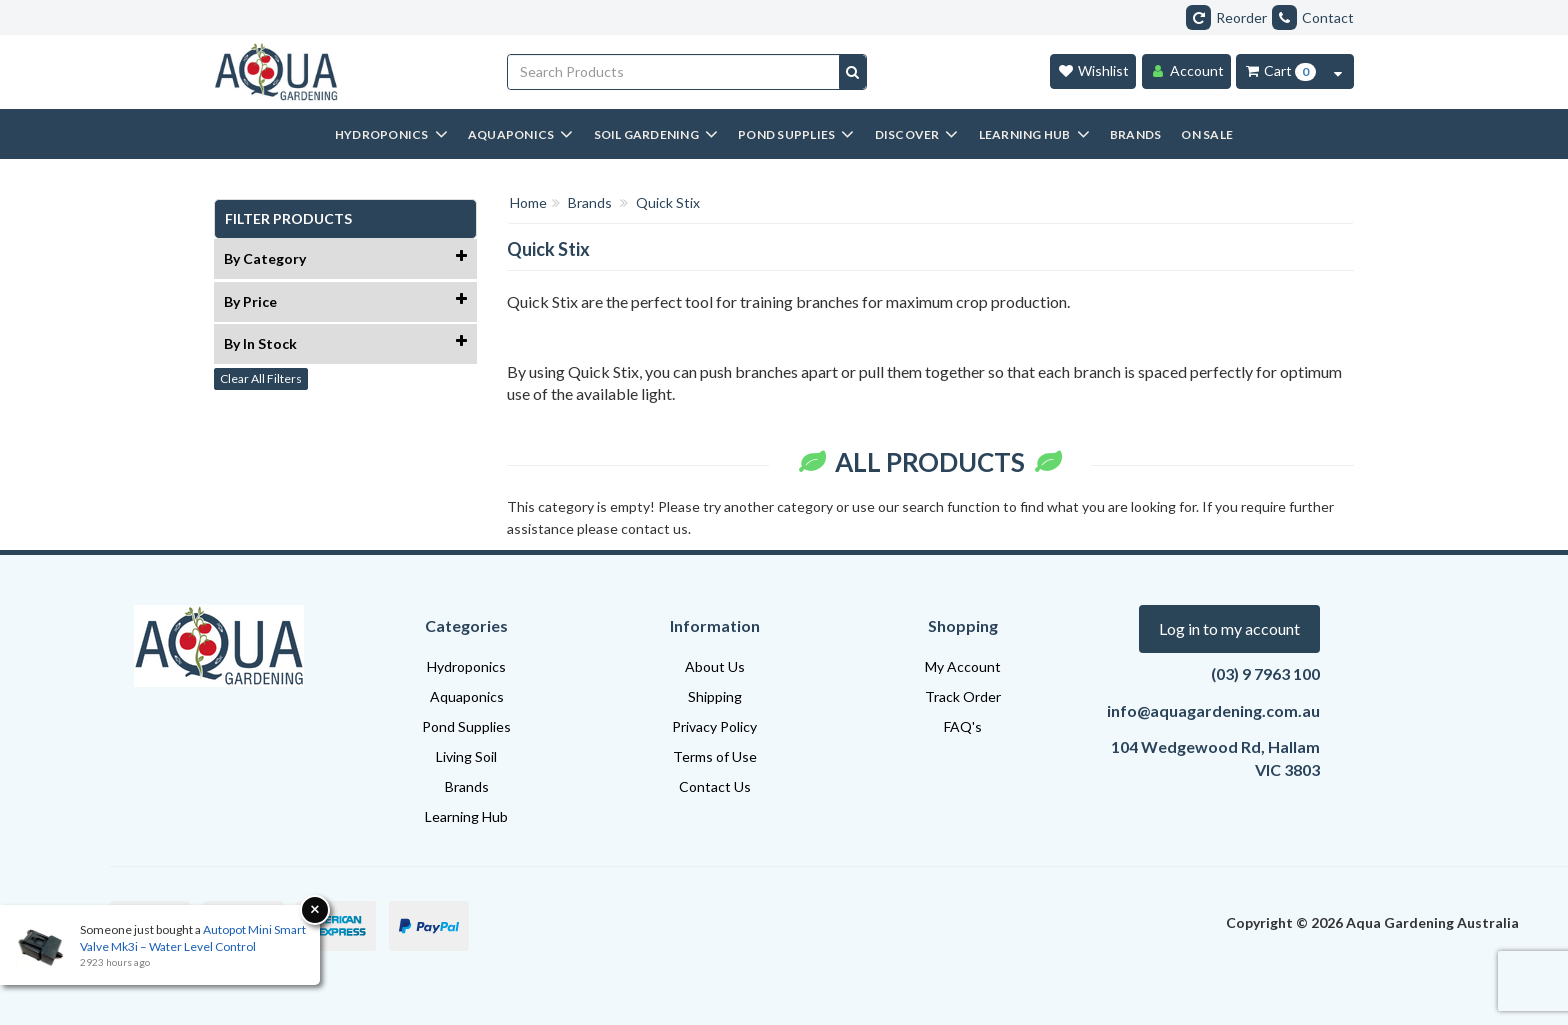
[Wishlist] (1093, 71)
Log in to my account (1229, 628)
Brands (467, 786)
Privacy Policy (714, 726)
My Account (963, 666)
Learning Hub (466, 816)
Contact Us (715, 786)
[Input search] (674, 72)
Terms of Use (715, 756)
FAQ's (963, 726)
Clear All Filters (261, 378)
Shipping (715, 696)
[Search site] (852, 72)
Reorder (1226, 17)
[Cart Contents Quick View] (1338, 71)
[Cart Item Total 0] (1279, 71)
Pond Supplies (466, 726)
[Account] (1186, 71)
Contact (1313, 17)
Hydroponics (466, 666)
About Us (715, 666)
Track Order (963, 696)
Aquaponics (467, 696)
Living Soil (466, 756)
